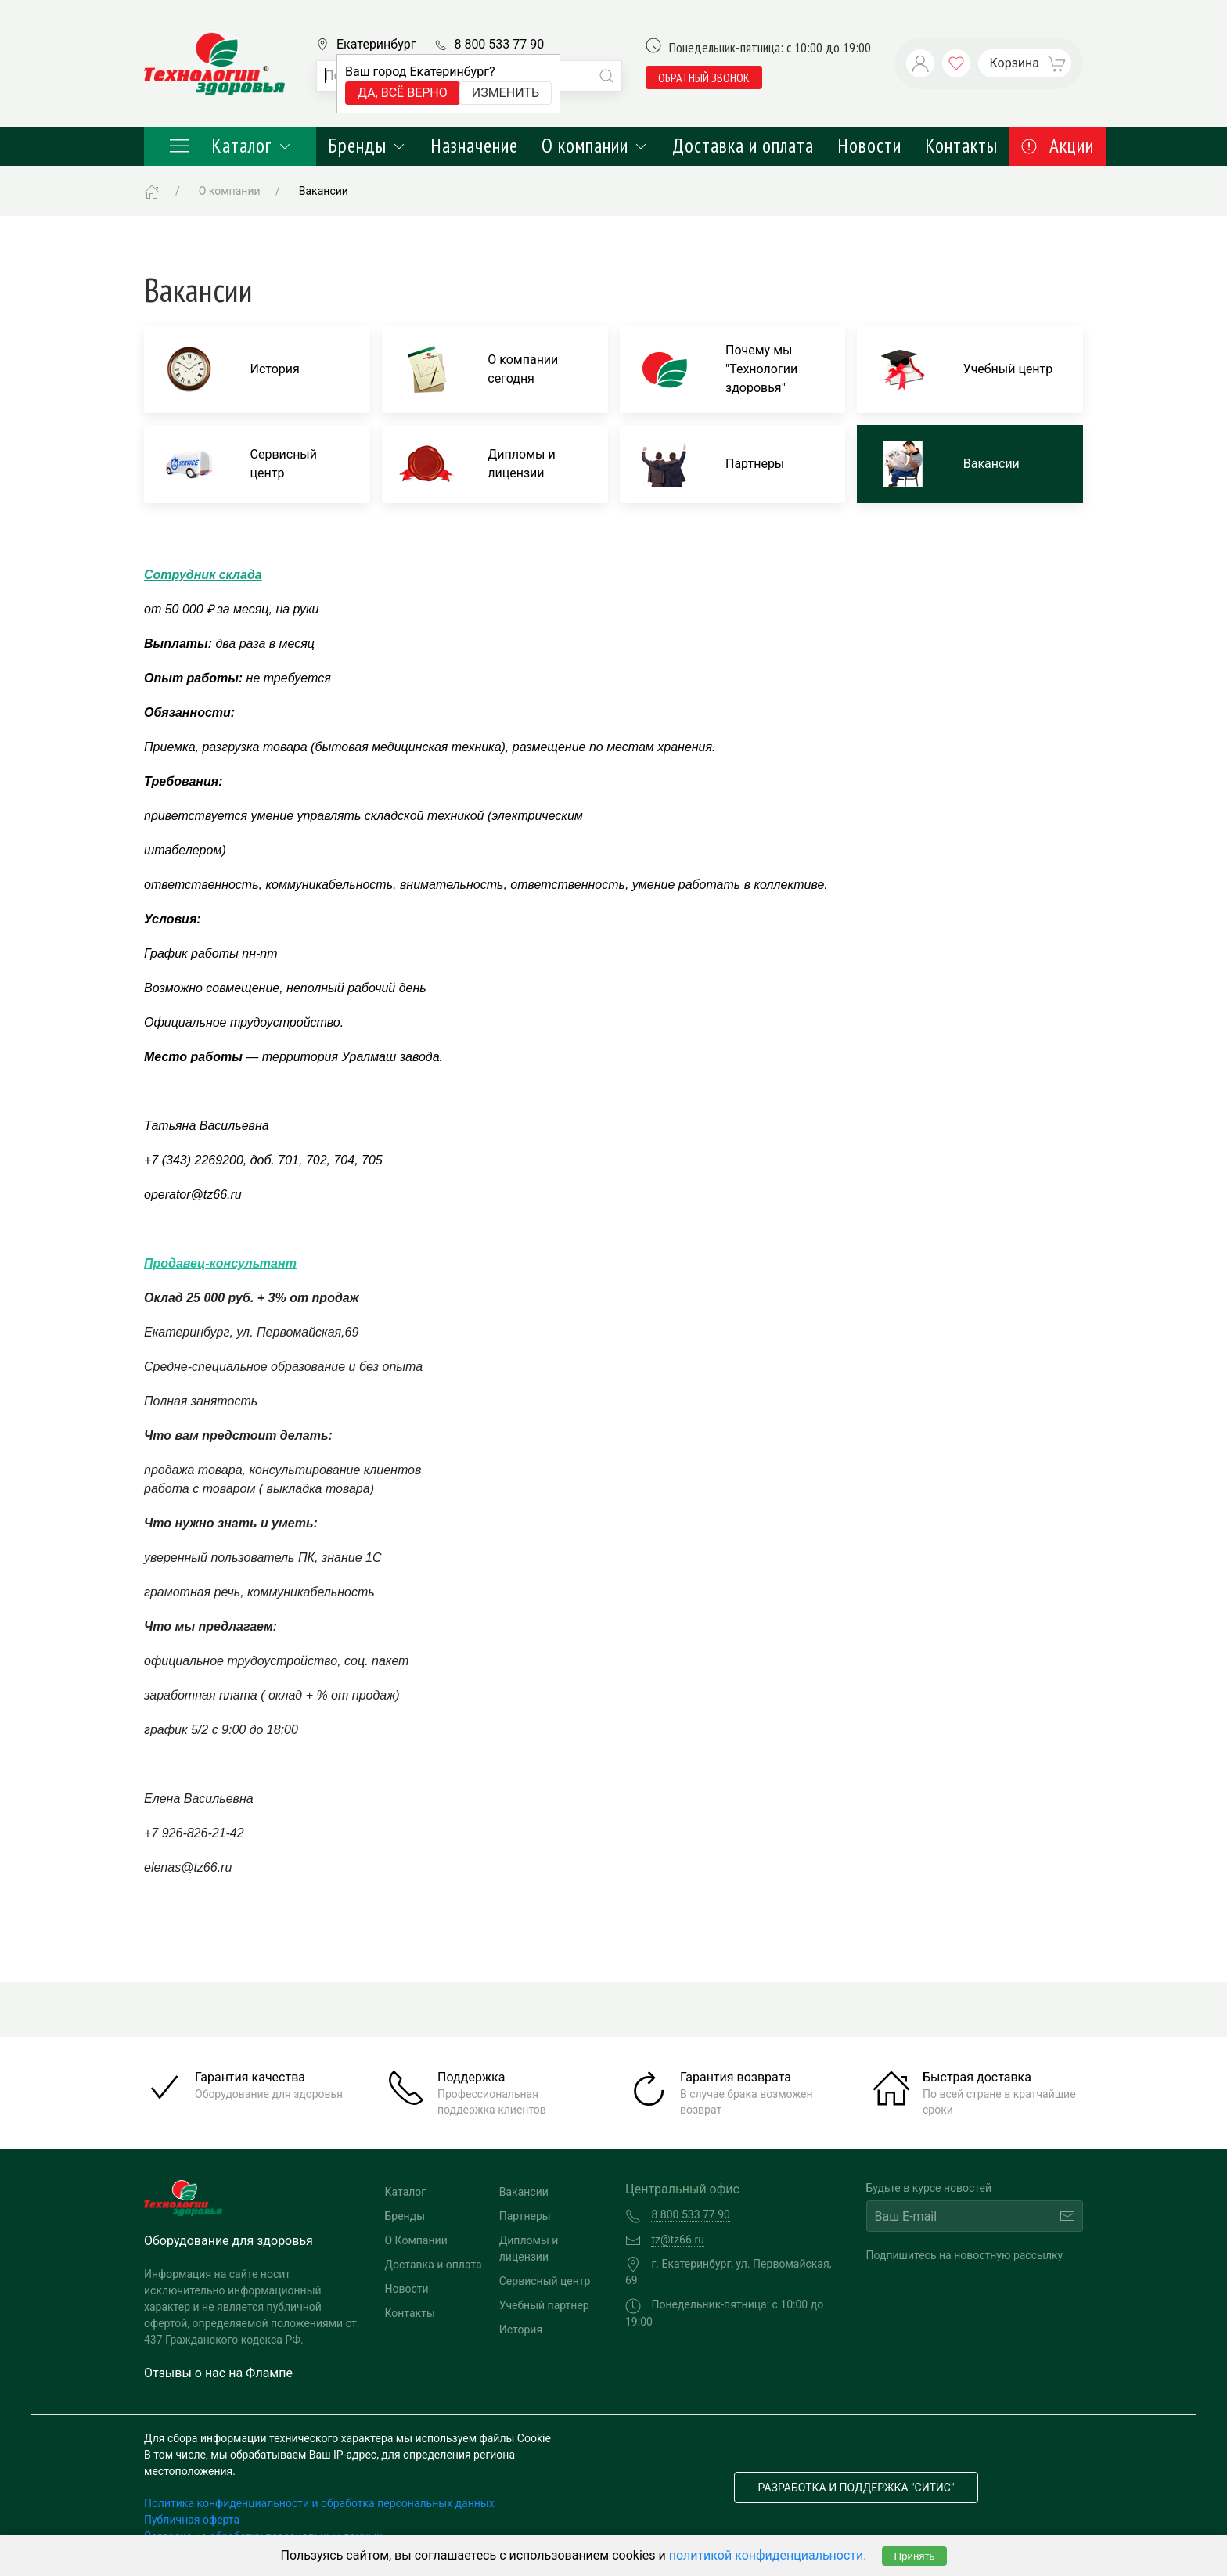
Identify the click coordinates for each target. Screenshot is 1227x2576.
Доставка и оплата (743, 145)
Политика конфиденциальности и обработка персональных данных (319, 2503)
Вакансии (524, 2192)
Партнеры (525, 2216)
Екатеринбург (376, 44)
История (520, 2329)
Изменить (505, 92)
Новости (869, 145)
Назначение (474, 145)
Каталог (230, 145)
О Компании (416, 2240)
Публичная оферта (191, 2519)
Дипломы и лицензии (529, 2248)
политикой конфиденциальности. (768, 2555)
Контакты (961, 145)
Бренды (367, 145)
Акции (1057, 145)
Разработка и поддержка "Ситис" (856, 2487)
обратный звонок (704, 77)
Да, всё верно (403, 92)
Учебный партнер (544, 2305)
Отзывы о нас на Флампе (218, 2373)
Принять (914, 2556)
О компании (595, 145)
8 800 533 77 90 (499, 44)
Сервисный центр (545, 2281)
